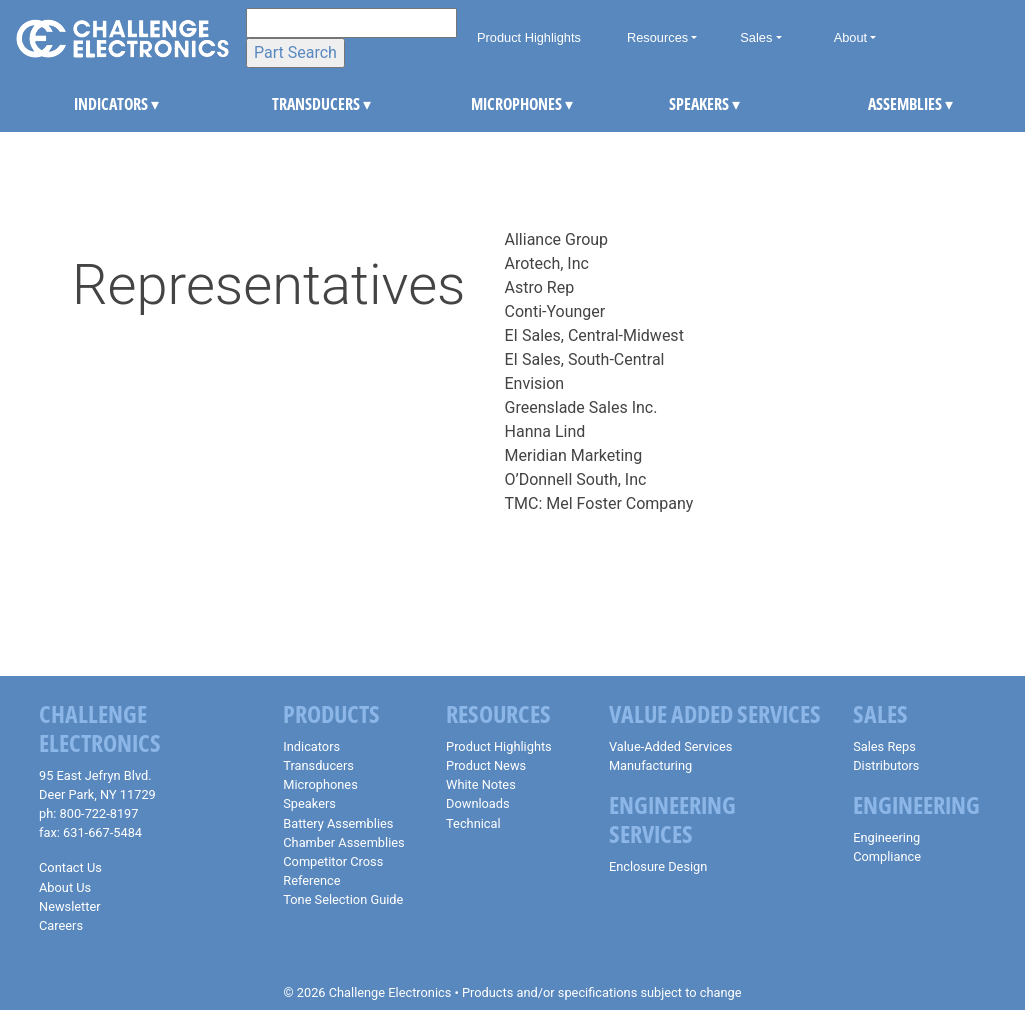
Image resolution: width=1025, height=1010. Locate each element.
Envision (535, 383)
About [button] (850, 37)
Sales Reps (884, 746)
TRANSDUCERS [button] (288, 104)
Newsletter (70, 906)
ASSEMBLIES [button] (884, 104)
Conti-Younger (555, 311)
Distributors (886, 765)
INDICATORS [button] (90, 104)
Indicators (311, 746)
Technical (473, 823)
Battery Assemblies (338, 823)
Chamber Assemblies (343, 842)
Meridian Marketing (574, 455)
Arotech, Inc (547, 263)
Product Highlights (529, 37)
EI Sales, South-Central (585, 359)
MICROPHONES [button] (487, 104)
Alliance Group (557, 239)
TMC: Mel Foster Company (599, 503)
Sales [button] (756, 37)
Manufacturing (650, 765)
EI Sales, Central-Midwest (594, 335)
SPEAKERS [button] (685, 104)
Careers (61, 925)
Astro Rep (540, 287)
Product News (486, 765)
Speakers (309, 803)
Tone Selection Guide (343, 899)
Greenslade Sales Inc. (581, 407)
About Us (65, 887)
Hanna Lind (545, 431)
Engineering (886, 837)
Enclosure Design (658, 866)
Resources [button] (657, 37)
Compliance (887, 856)
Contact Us (70, 867)
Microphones (320, 784)
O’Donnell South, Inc (576, 479)
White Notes (481, 784)
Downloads (478, 803)
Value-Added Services (671, 746)
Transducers (318, 765)
